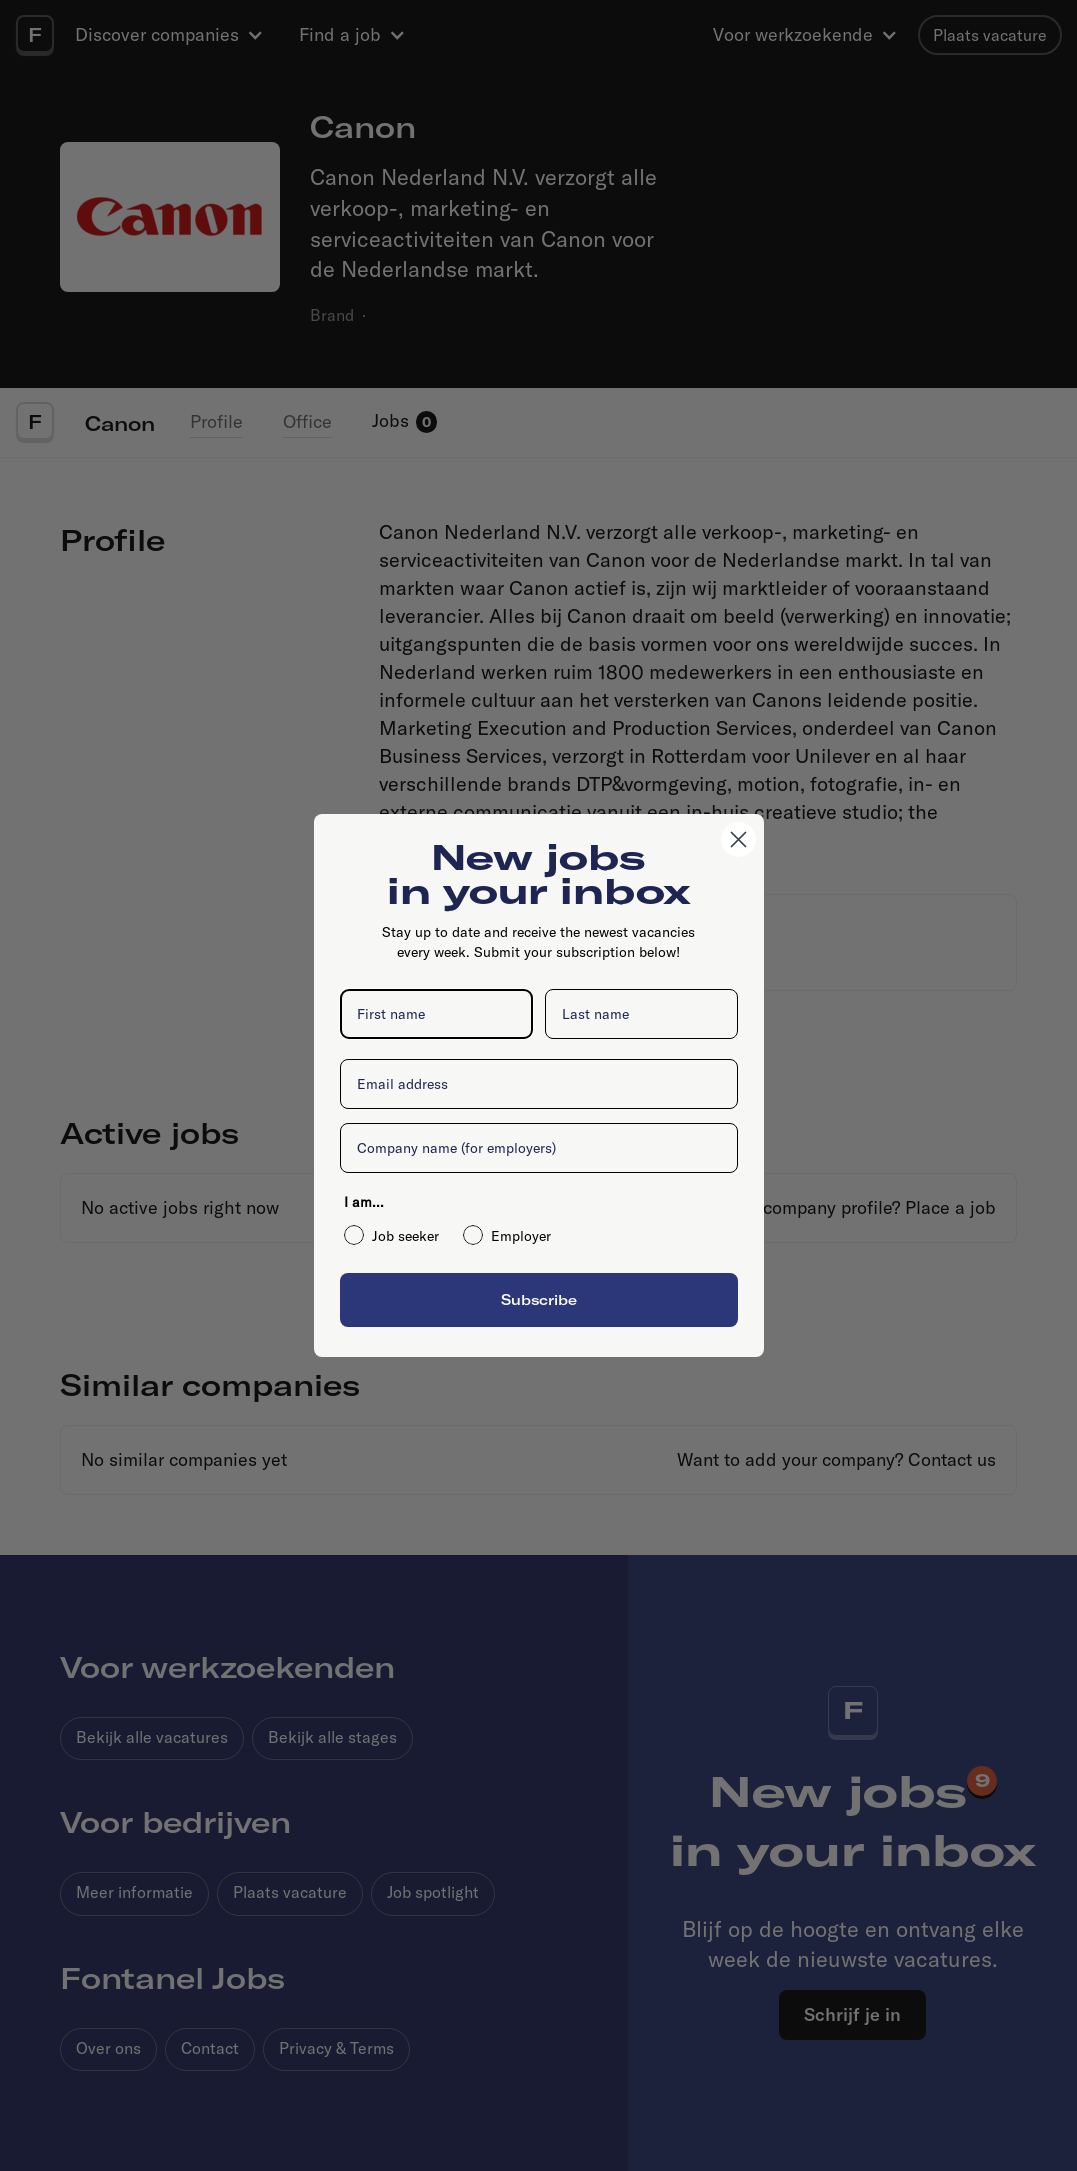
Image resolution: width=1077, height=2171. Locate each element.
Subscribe (539, 1299)
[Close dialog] (738, 839)
